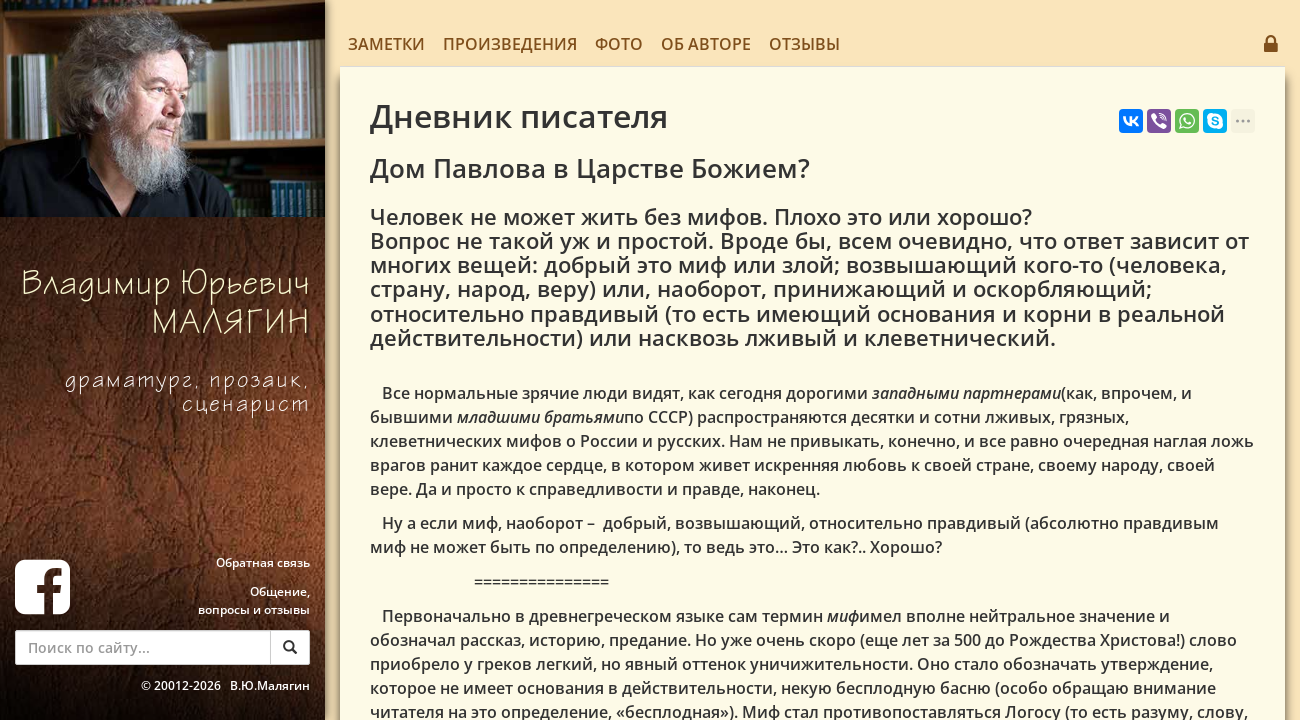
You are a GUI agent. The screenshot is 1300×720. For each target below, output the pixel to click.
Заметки (386, 44)
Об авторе (706, 44)
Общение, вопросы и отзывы (254, 600)
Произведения (510, 44)
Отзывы (804, 44)
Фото (619, 44)
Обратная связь (263, 562)
